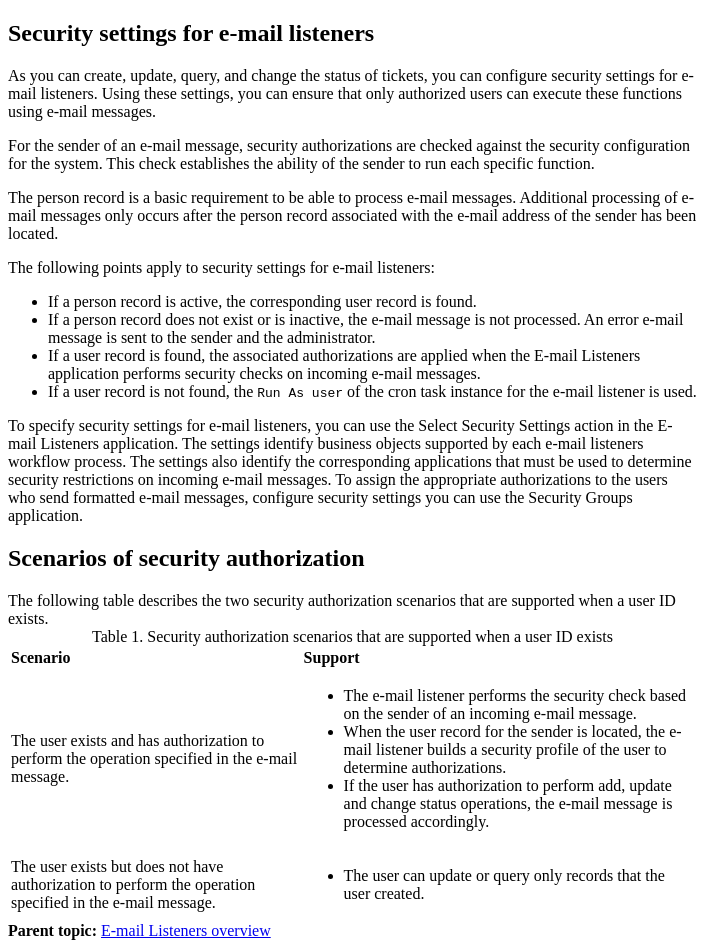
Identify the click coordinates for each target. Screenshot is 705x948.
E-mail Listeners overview (186, 930)
